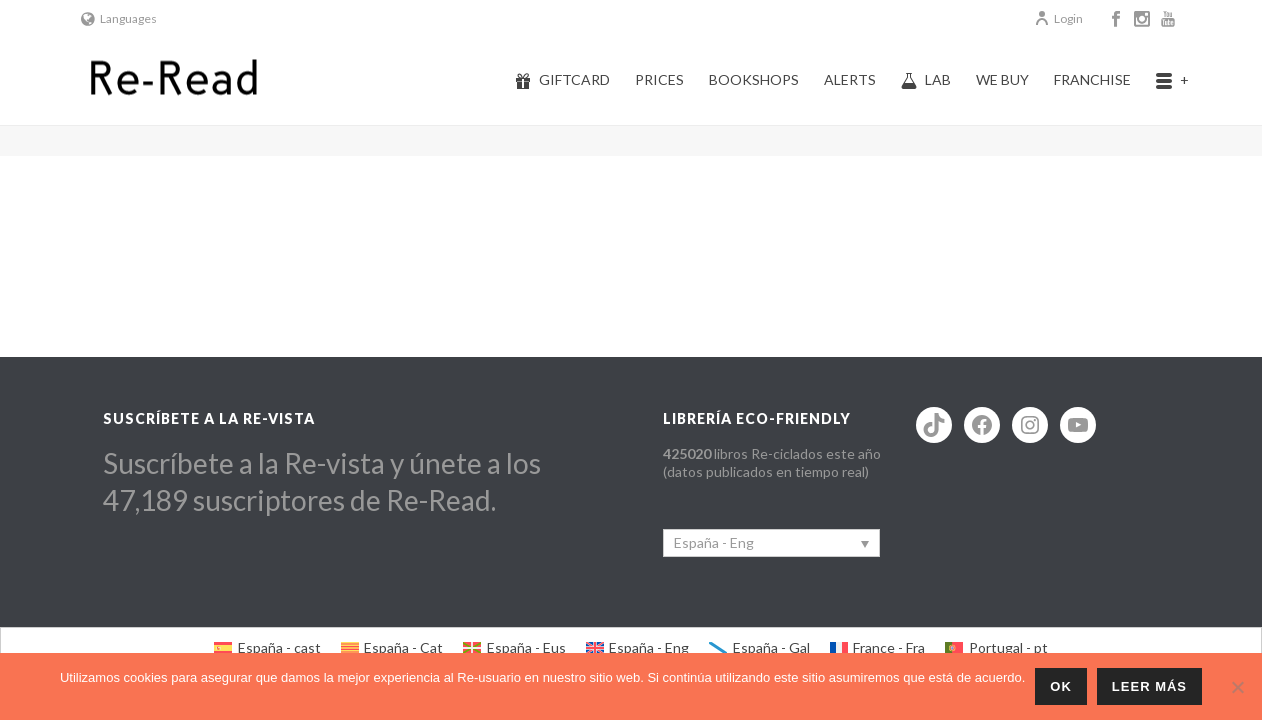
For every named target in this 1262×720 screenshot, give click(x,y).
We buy (1002, 79)
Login (1058, 18)
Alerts (850, 79)
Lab (926, 80)
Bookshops (754, 79)
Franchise (1092, 79)
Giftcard (562, 80)
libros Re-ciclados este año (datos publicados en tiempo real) (772, 462)
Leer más (1149, 686)
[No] (1237, 687)
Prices (659, 79)
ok (1061, 686)
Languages (119, 18)
